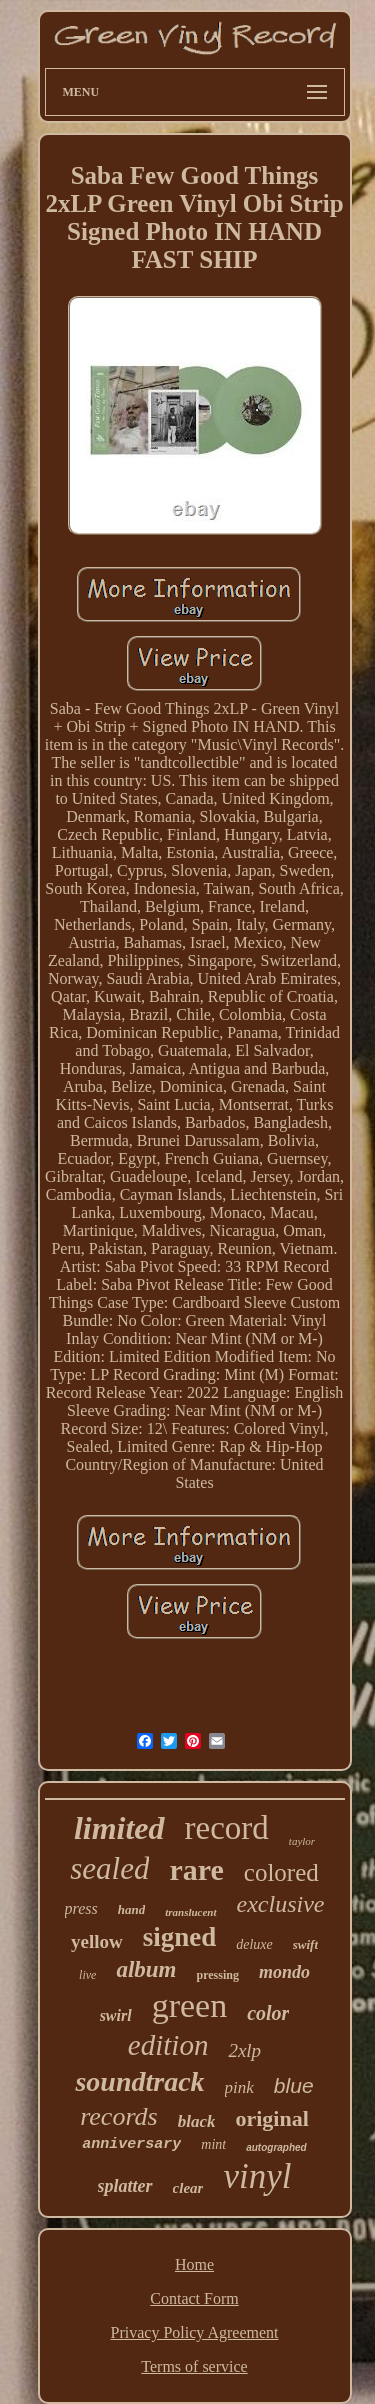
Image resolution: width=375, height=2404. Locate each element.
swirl (116, 2015)
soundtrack (139, 2081)
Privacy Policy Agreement (195, 2332)
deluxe (254, 1944)
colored (281, 1872)
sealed (109, 1868)
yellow (97, 1941)
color (268, 2013)
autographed (276, 2147)
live (87, 1975)
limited (119, 1828)
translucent (190, 1912)
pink (239, 2087)
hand (131, 1909)
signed (180, 1937)
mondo (284, 1972)
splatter (125, 2186)
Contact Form (194, 2298)
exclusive (281, 1904)
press (81, 1908)
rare (196, 1869)
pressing (217, 1975)
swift (305, 1944)
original (271, 2118)
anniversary (131, 2144)
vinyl (257, 2176)
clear (188, 2188)
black (197, 2121)
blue (294, 2085)
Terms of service (194, 2366)
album (146, 1969)
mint (213, 2144)
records (119, 2116)
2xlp (244, 2050)
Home (194, 2264)
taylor (302, 1841)
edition (168, 2045)
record (227, 1828)
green (190, 2005)
